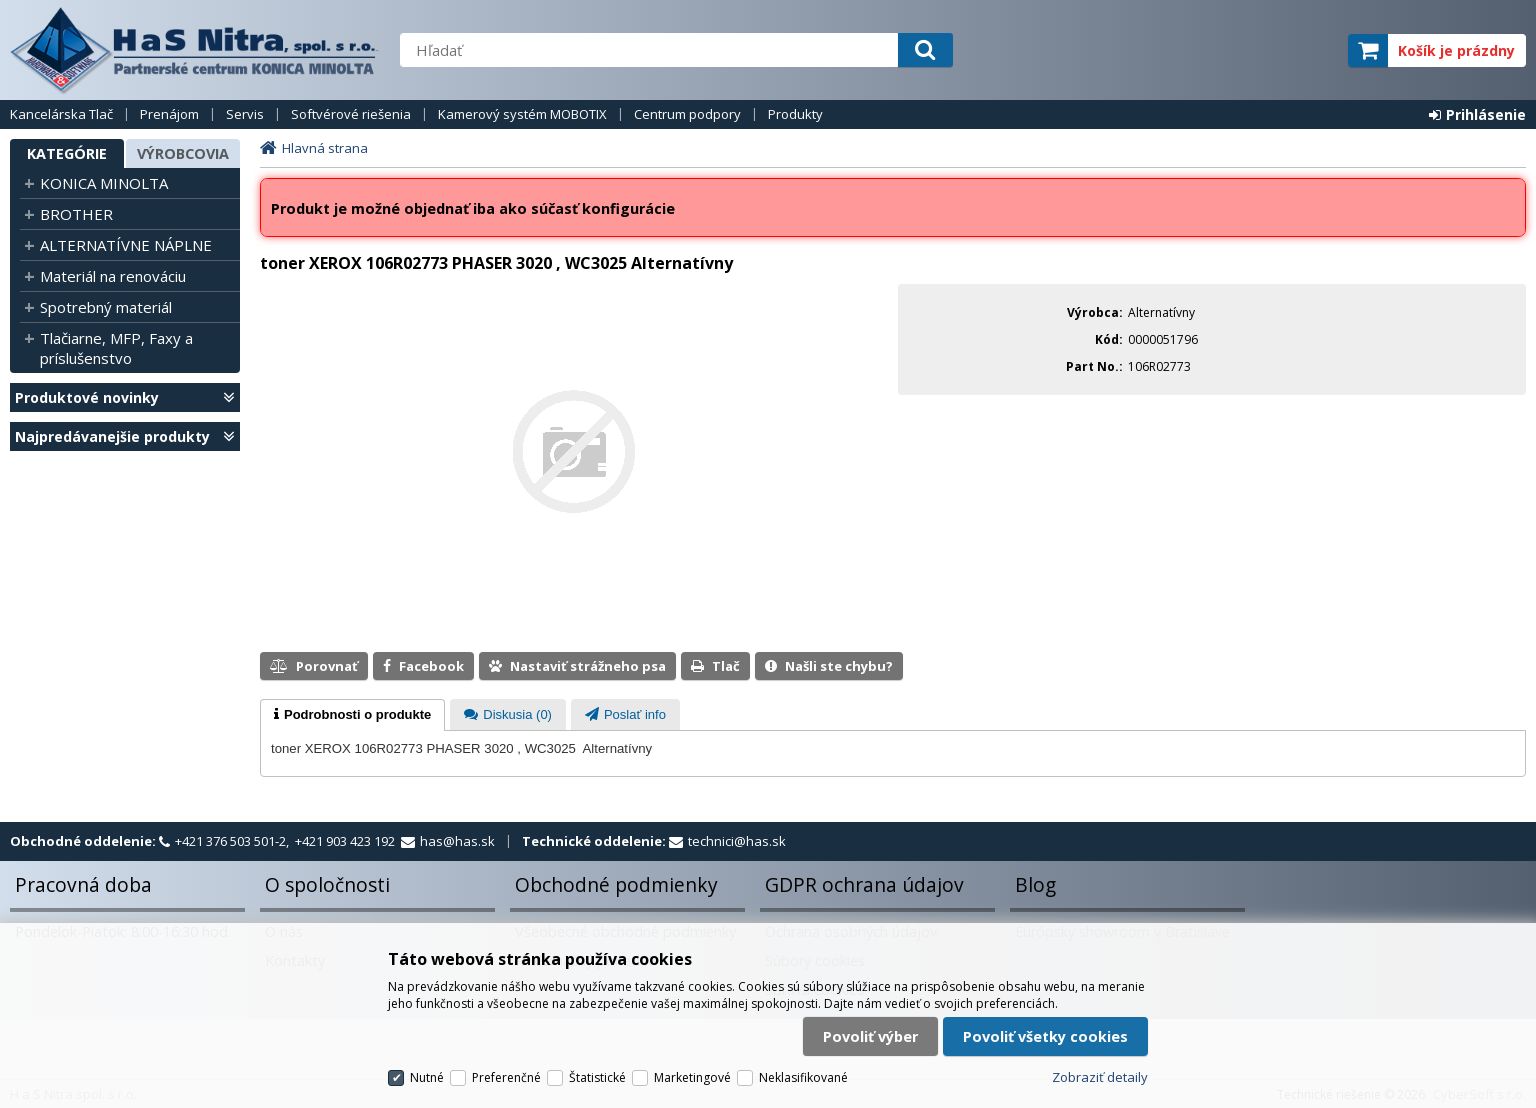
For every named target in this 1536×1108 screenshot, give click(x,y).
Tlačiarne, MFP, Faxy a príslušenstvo (116, 348)
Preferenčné (506, 1077)
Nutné (427, 1077)
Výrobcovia (183, 153)
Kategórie (67, 153)
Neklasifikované (803, 1077)
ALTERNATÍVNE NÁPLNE (126, 245)
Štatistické (597, 1077)
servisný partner (1233, 50)
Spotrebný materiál (106, 307)
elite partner (1306, 50)
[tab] (352, 715)
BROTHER (76, 214)
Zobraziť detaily (1100, 1077)
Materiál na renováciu (113, 276)
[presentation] (352, 715)
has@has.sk (457, 841)
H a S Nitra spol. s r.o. (195, 50)
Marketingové (692, 1077)
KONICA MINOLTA (104, 183)
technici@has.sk (737, 841)
